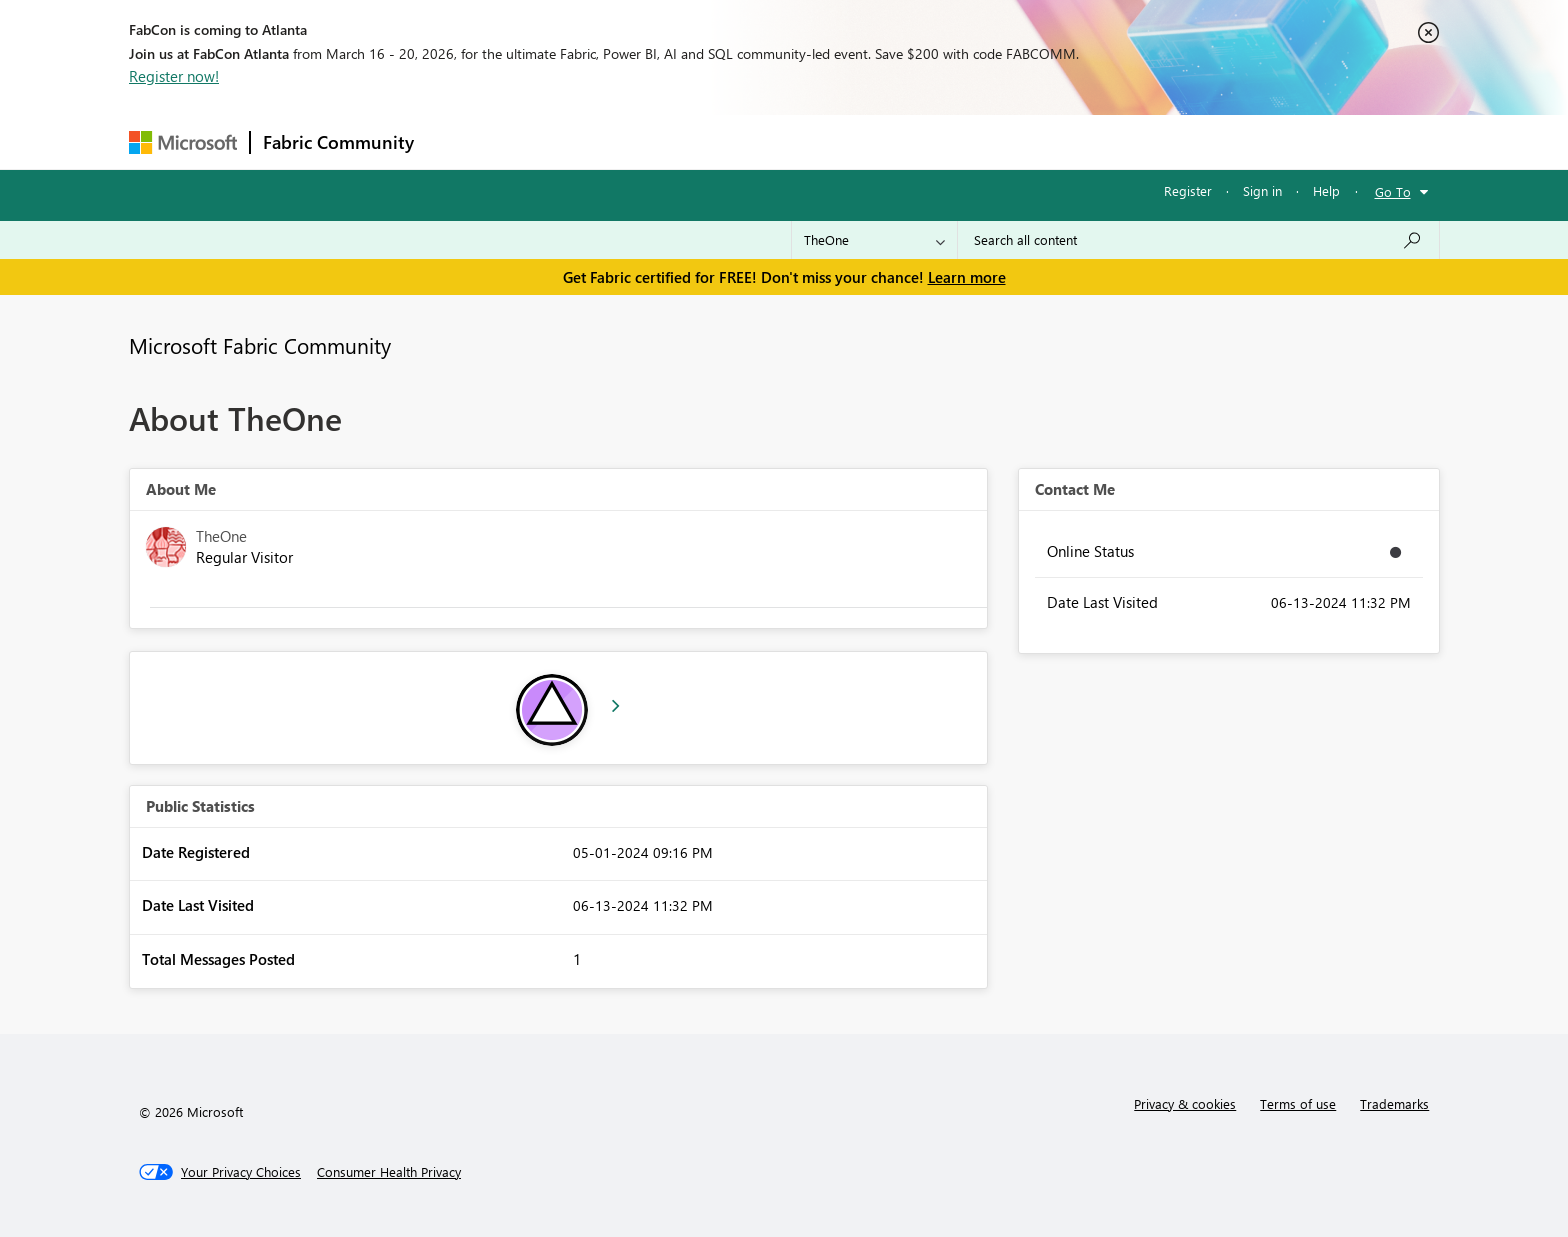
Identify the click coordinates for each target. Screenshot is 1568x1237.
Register (1188, 190)
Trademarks (1394, 1103)
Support (969, 141)
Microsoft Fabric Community (260, 345)
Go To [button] (1393, 191)
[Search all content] (1198, 240)
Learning (885, 141)
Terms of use (1298, 1103)
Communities (718, 141)
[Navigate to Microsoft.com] (183, 142)
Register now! (174, 76)
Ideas (629, 141)
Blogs (808, 141)
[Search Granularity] (874, 240)
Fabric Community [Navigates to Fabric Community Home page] (338, 142)
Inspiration (547, 141)
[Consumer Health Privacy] (389, 1172)
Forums (459, 141)
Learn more (967, 277)
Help (1326, 190)
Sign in (1262, 190)
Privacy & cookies (1185, 1103)
